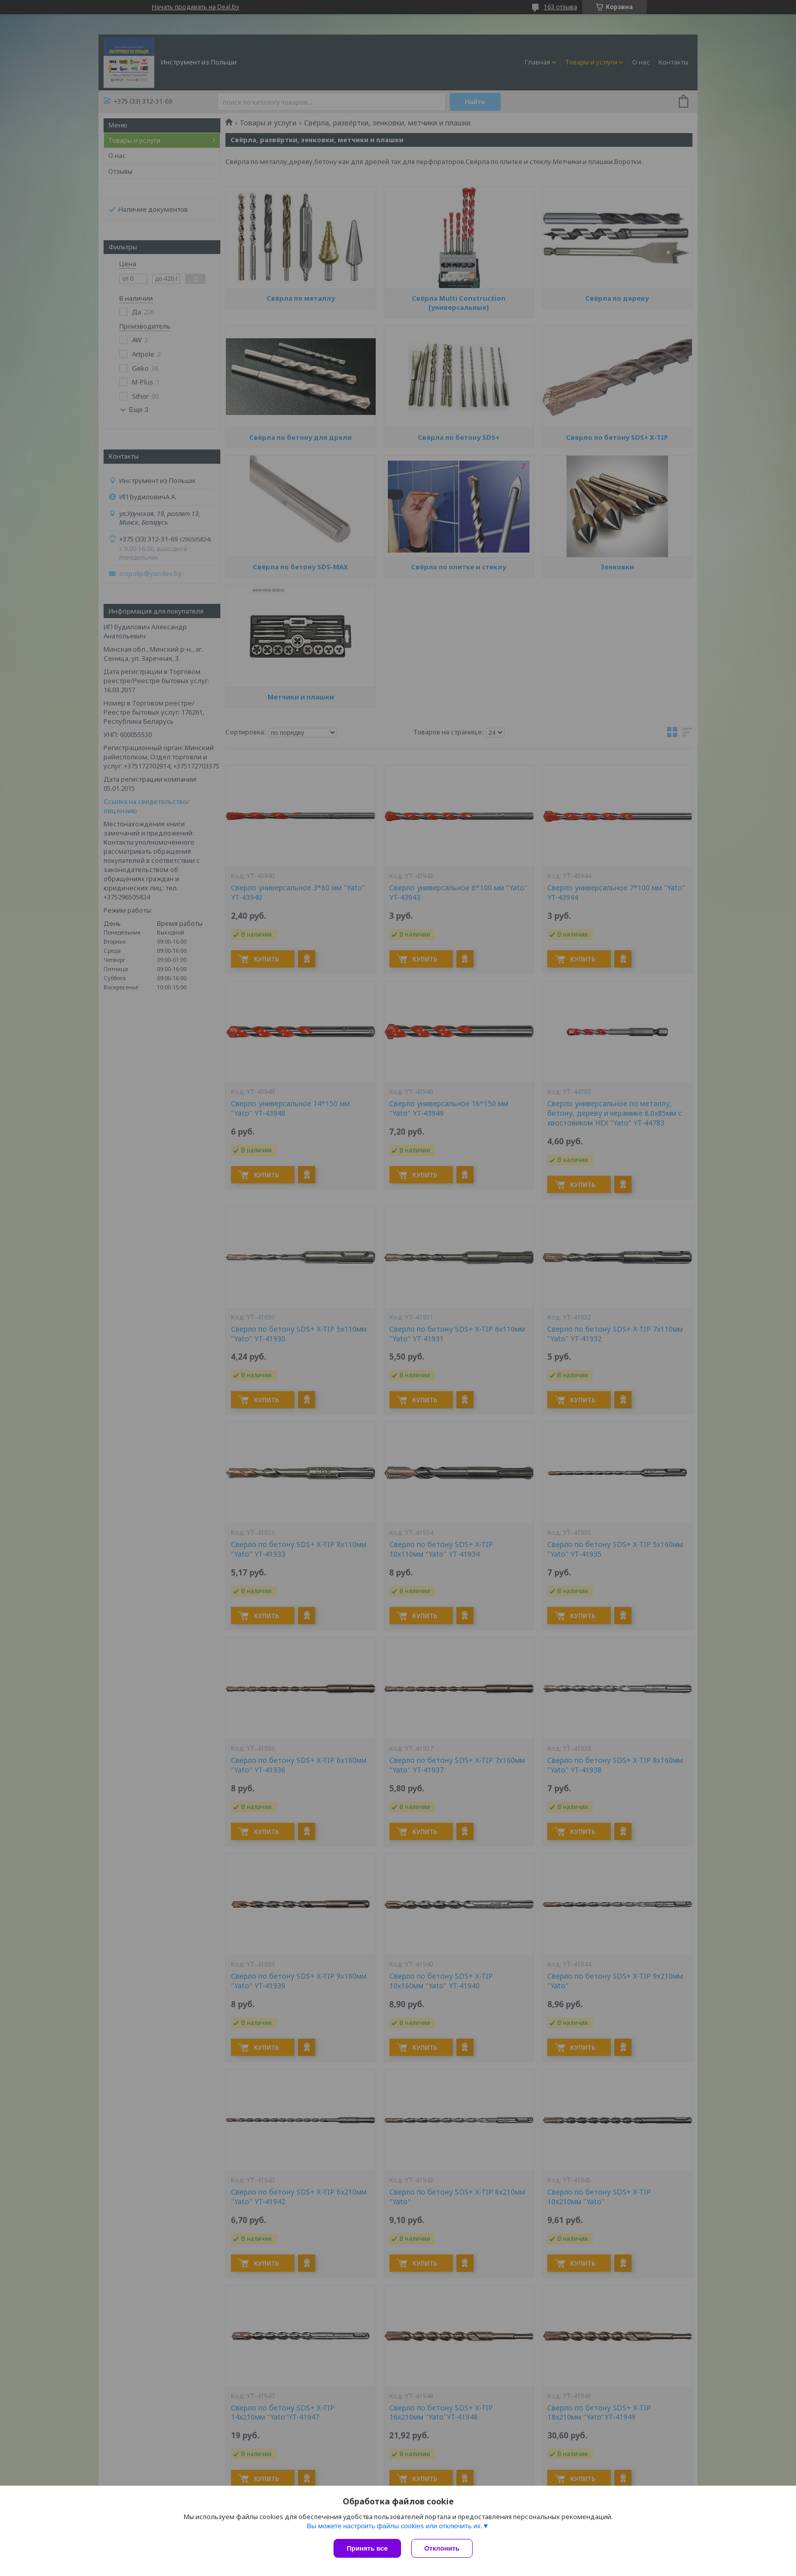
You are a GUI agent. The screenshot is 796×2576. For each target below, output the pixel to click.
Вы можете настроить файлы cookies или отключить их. (394, 2526)
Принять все (367, 2548)
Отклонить (441, 2548)
